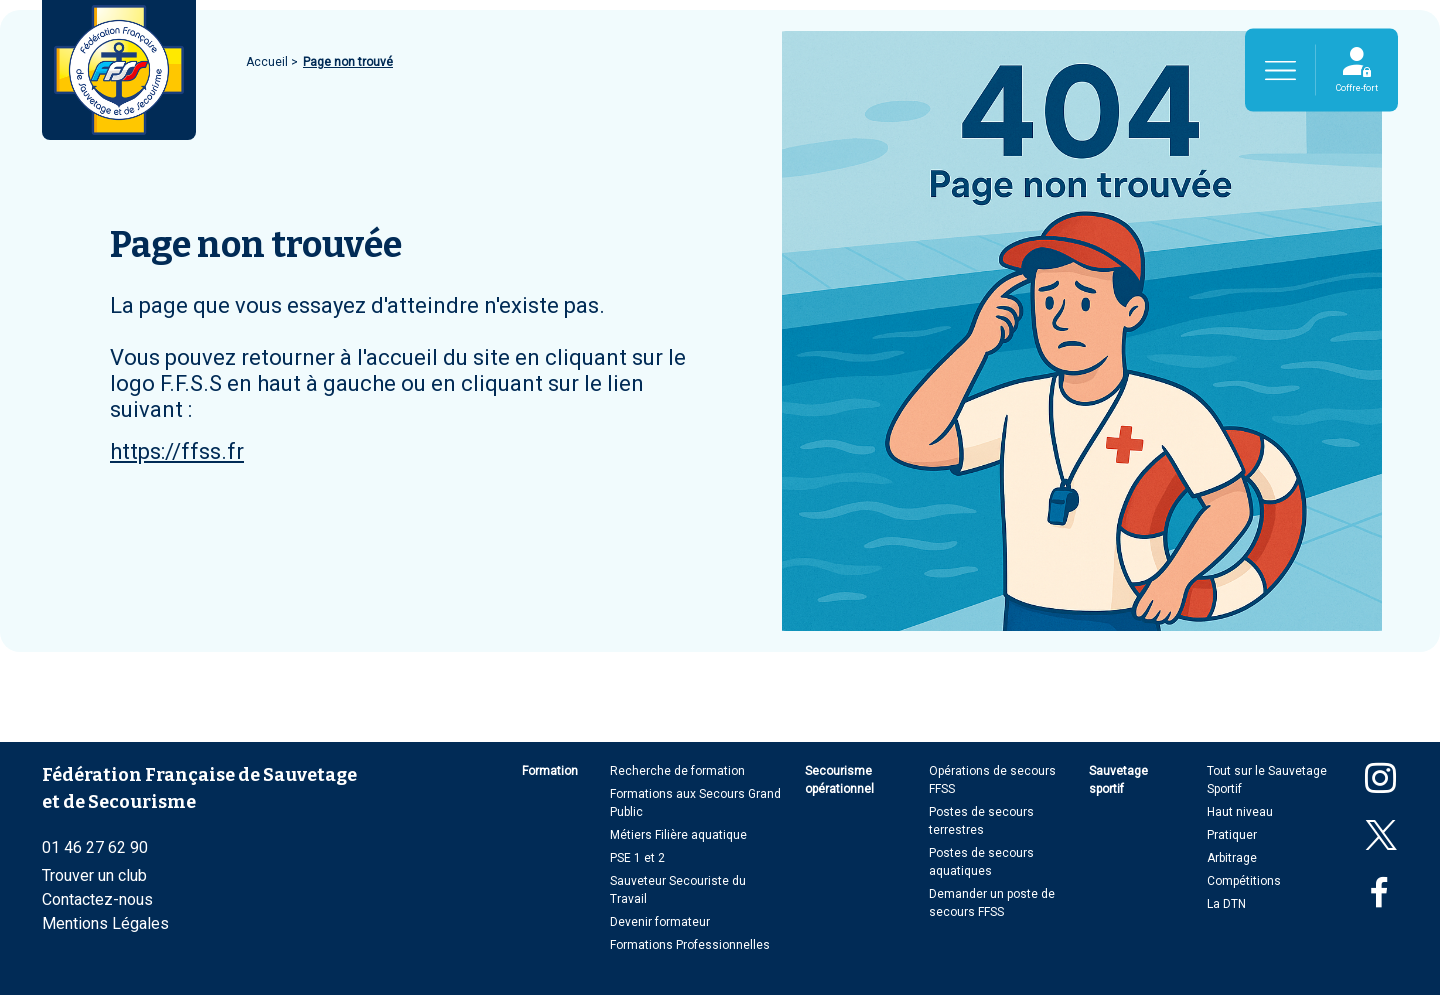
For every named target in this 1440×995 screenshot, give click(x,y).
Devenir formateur (660, 922)
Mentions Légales (105, 923)
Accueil (268, 62)
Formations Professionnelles (690, 945)
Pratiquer (1232, 835)
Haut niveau (1240, 812)
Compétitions (1244, 881)
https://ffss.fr (177, 451)
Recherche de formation (677, 771)
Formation (550, 771)
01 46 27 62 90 (95, 847)
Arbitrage (1232, 858)
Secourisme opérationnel (839, 780)
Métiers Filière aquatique (678, 835)
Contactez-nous (97, 899)
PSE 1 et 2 (637, 858)
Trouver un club (94, 875)
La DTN (1226, 904)
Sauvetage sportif (1118, 780)
